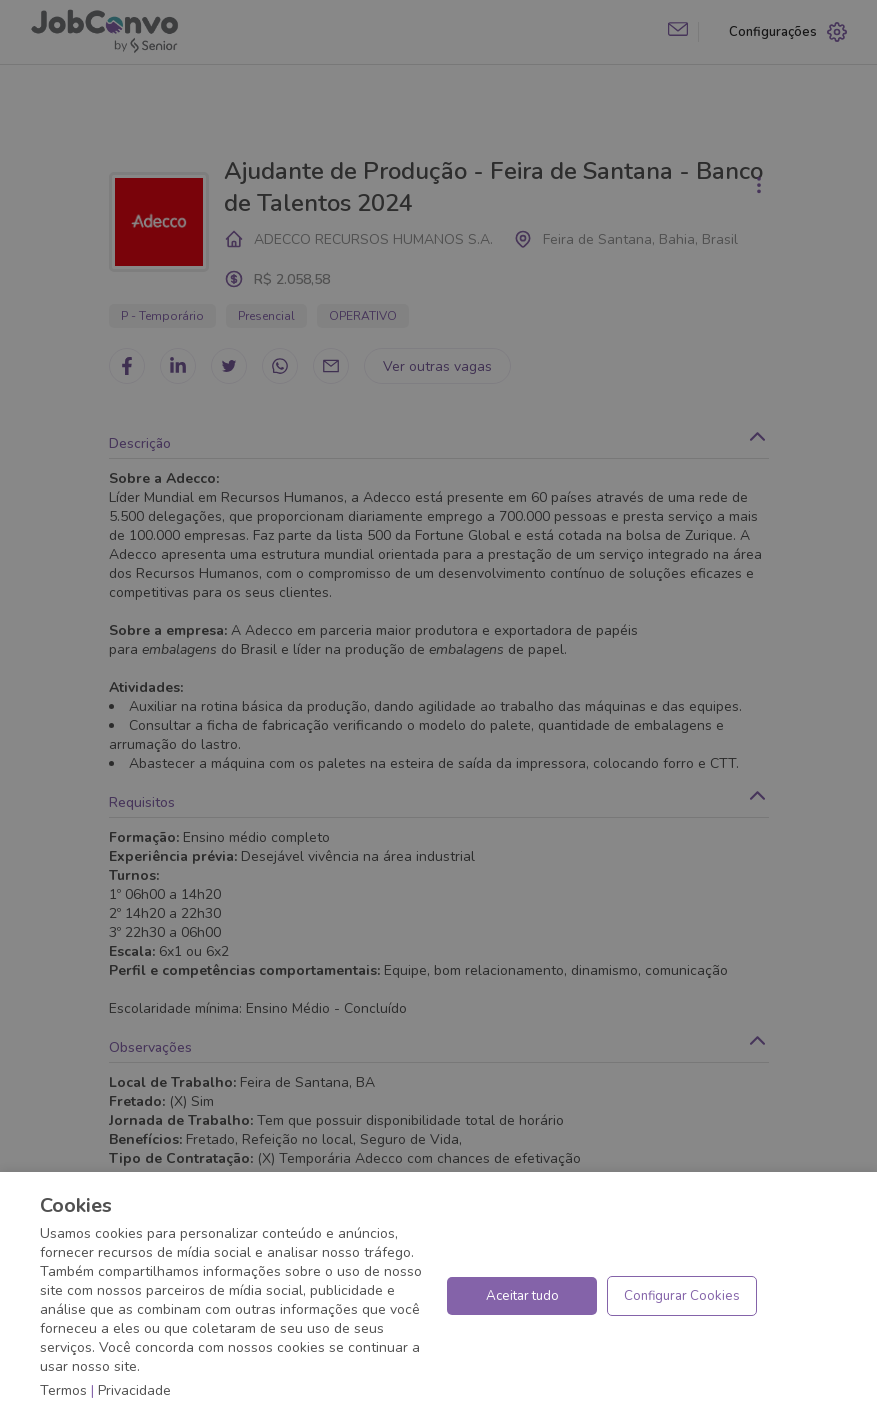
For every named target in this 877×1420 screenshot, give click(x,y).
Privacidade (134, 1390)
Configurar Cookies (682, 1296)
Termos (63, 1390)
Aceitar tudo (522, 1296)
